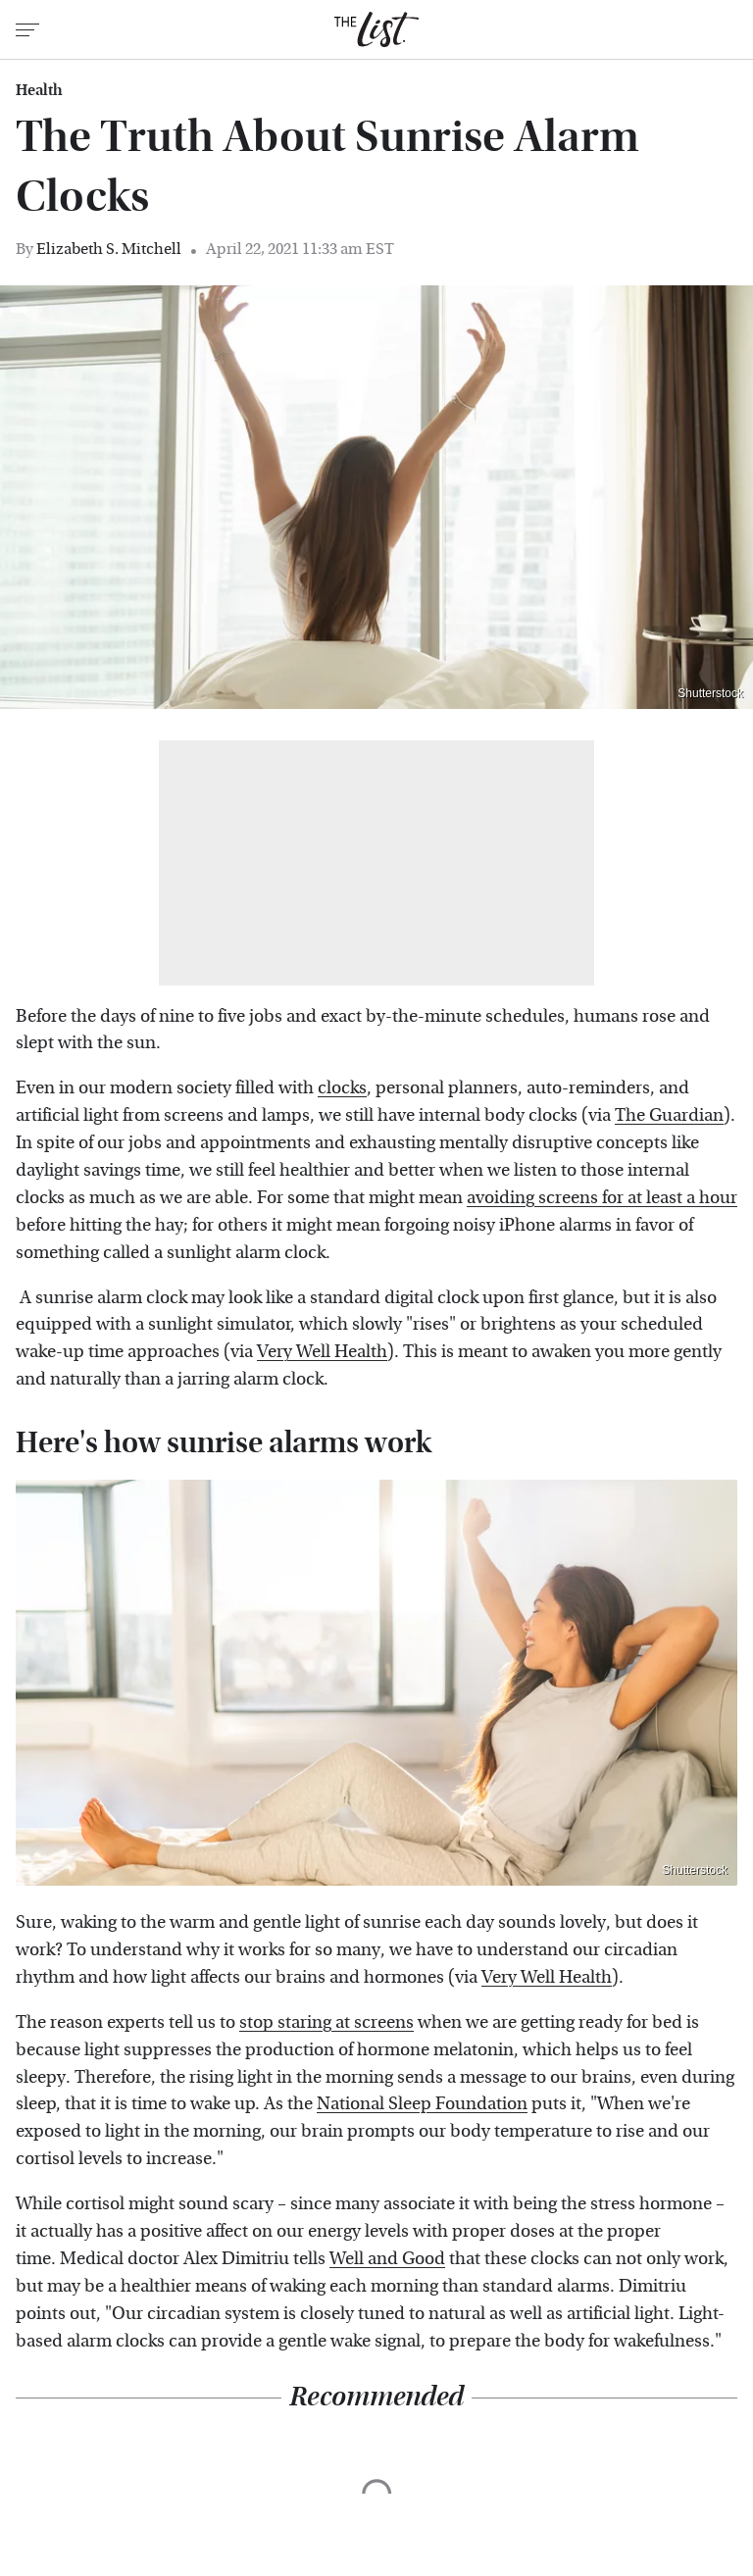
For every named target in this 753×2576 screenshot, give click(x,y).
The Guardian (669, 1115)
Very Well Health (322, 1351)
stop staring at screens (326, 2022)
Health (39, 90)
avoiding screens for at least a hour (602, 1197)
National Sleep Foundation (422, 2104)
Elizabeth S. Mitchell (108, 248)
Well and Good (387, 2258)
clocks (342, 1088)
